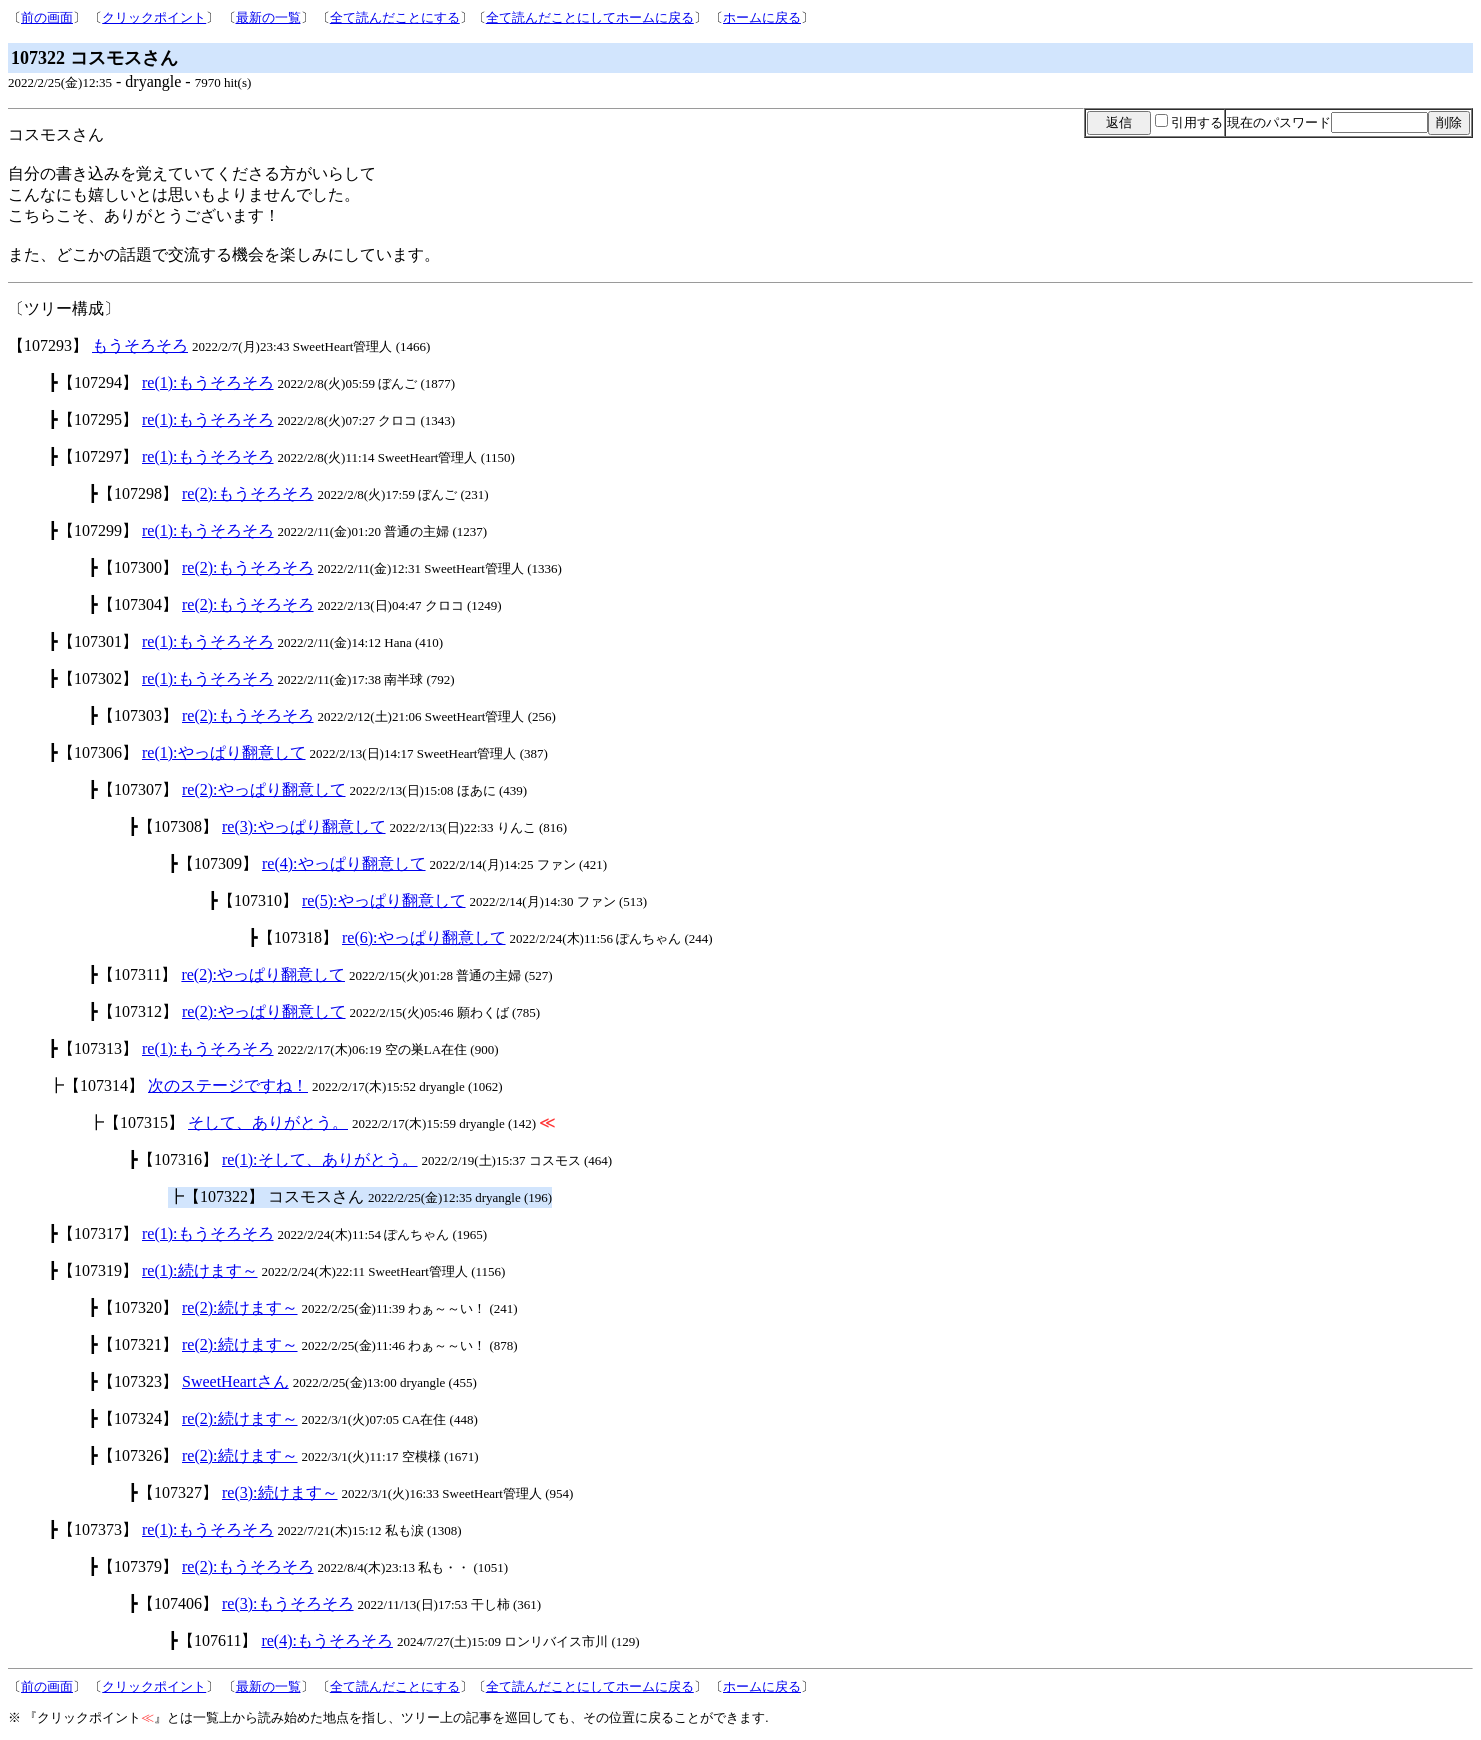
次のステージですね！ (228, 1085)
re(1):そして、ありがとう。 (320, 1159)
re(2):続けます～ (240, 1307)
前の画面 (47, 17)
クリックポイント (154, 17)
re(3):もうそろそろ (288, 1603)
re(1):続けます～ (200, 1270)
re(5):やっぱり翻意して (384, 900)
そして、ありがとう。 (268, 1122)
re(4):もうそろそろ (327, 1640)
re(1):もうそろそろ (208, 382)
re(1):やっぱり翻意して (224, 752)
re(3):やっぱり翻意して (304, 826)
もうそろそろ (140, 345)
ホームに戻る (762, 17)
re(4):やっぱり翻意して (344, 863)
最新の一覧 (268, 17)
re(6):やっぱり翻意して (424, 937)
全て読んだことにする (395, 17)
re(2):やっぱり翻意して (264, 789)
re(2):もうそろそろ (248, 493)
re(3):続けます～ (280, 1492)
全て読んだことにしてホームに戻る (590, 17)
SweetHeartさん (235, 1381)
